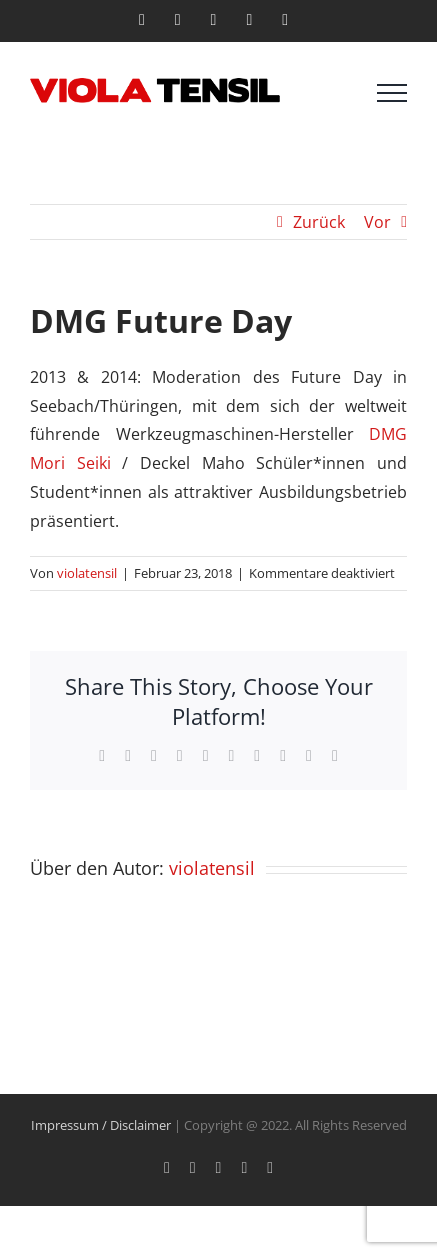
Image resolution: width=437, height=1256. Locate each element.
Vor (377, 222)
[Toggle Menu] (392, 93)
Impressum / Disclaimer (101, 1125)
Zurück (319, 222)
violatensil (87, 573)
